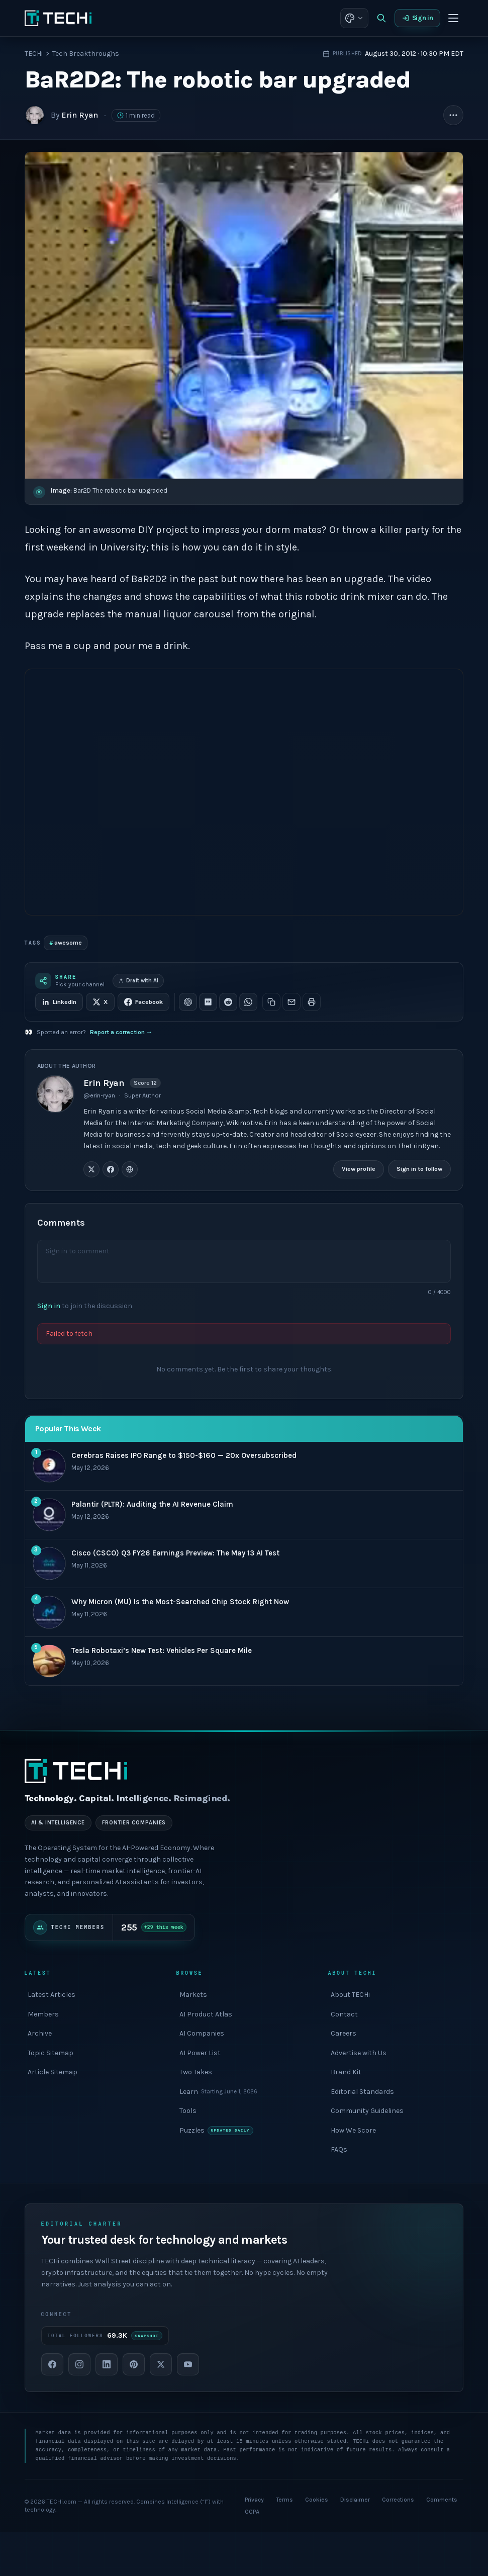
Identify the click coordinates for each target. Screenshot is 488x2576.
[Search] (381, 18)
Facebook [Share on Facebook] (143, 1002)
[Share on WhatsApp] (248, 1002)
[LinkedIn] (106, 2364)
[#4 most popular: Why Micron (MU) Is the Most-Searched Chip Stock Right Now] (244, 1612)
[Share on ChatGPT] (188, 1002)
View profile (358, 1168)
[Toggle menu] (453, 18)
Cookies (316, 2499)
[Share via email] (291, 1002)
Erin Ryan (79, 115)
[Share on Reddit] (228, 1002)
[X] (161, 2364)
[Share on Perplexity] (208, 1002)
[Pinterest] (134, 2364)
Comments (441, 2499)
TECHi (34, 53)
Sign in (417, 18)
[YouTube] (188, 2364)
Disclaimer (355, 2499)
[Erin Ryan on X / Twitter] (91, 1169)
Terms (284, 2499)
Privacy (254, 2499)
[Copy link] (271, 1002)
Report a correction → (121, 1032)
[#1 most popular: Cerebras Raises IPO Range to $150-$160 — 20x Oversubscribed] (244, 1466)
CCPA (252, 2511)
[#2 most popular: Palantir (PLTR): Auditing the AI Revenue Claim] (244, 1515)
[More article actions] (453, 115)
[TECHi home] (58, 18)
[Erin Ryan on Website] (130, 1169)
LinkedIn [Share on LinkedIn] (59, 1002)
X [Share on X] (100, 1002)
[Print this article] (312, 1002)
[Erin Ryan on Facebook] (111, 1169)
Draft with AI (138, 980)
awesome (65, 943)
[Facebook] (52, 2364)
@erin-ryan (99, 1095)
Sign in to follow (419, 1168)
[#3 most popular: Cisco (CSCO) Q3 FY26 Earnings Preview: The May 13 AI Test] (244, 1563)
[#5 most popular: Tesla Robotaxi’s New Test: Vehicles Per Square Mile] (244, 1661)
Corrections (398, 2499)
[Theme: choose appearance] (354, 18)
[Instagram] (79, 2364)
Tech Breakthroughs (85, 53)
